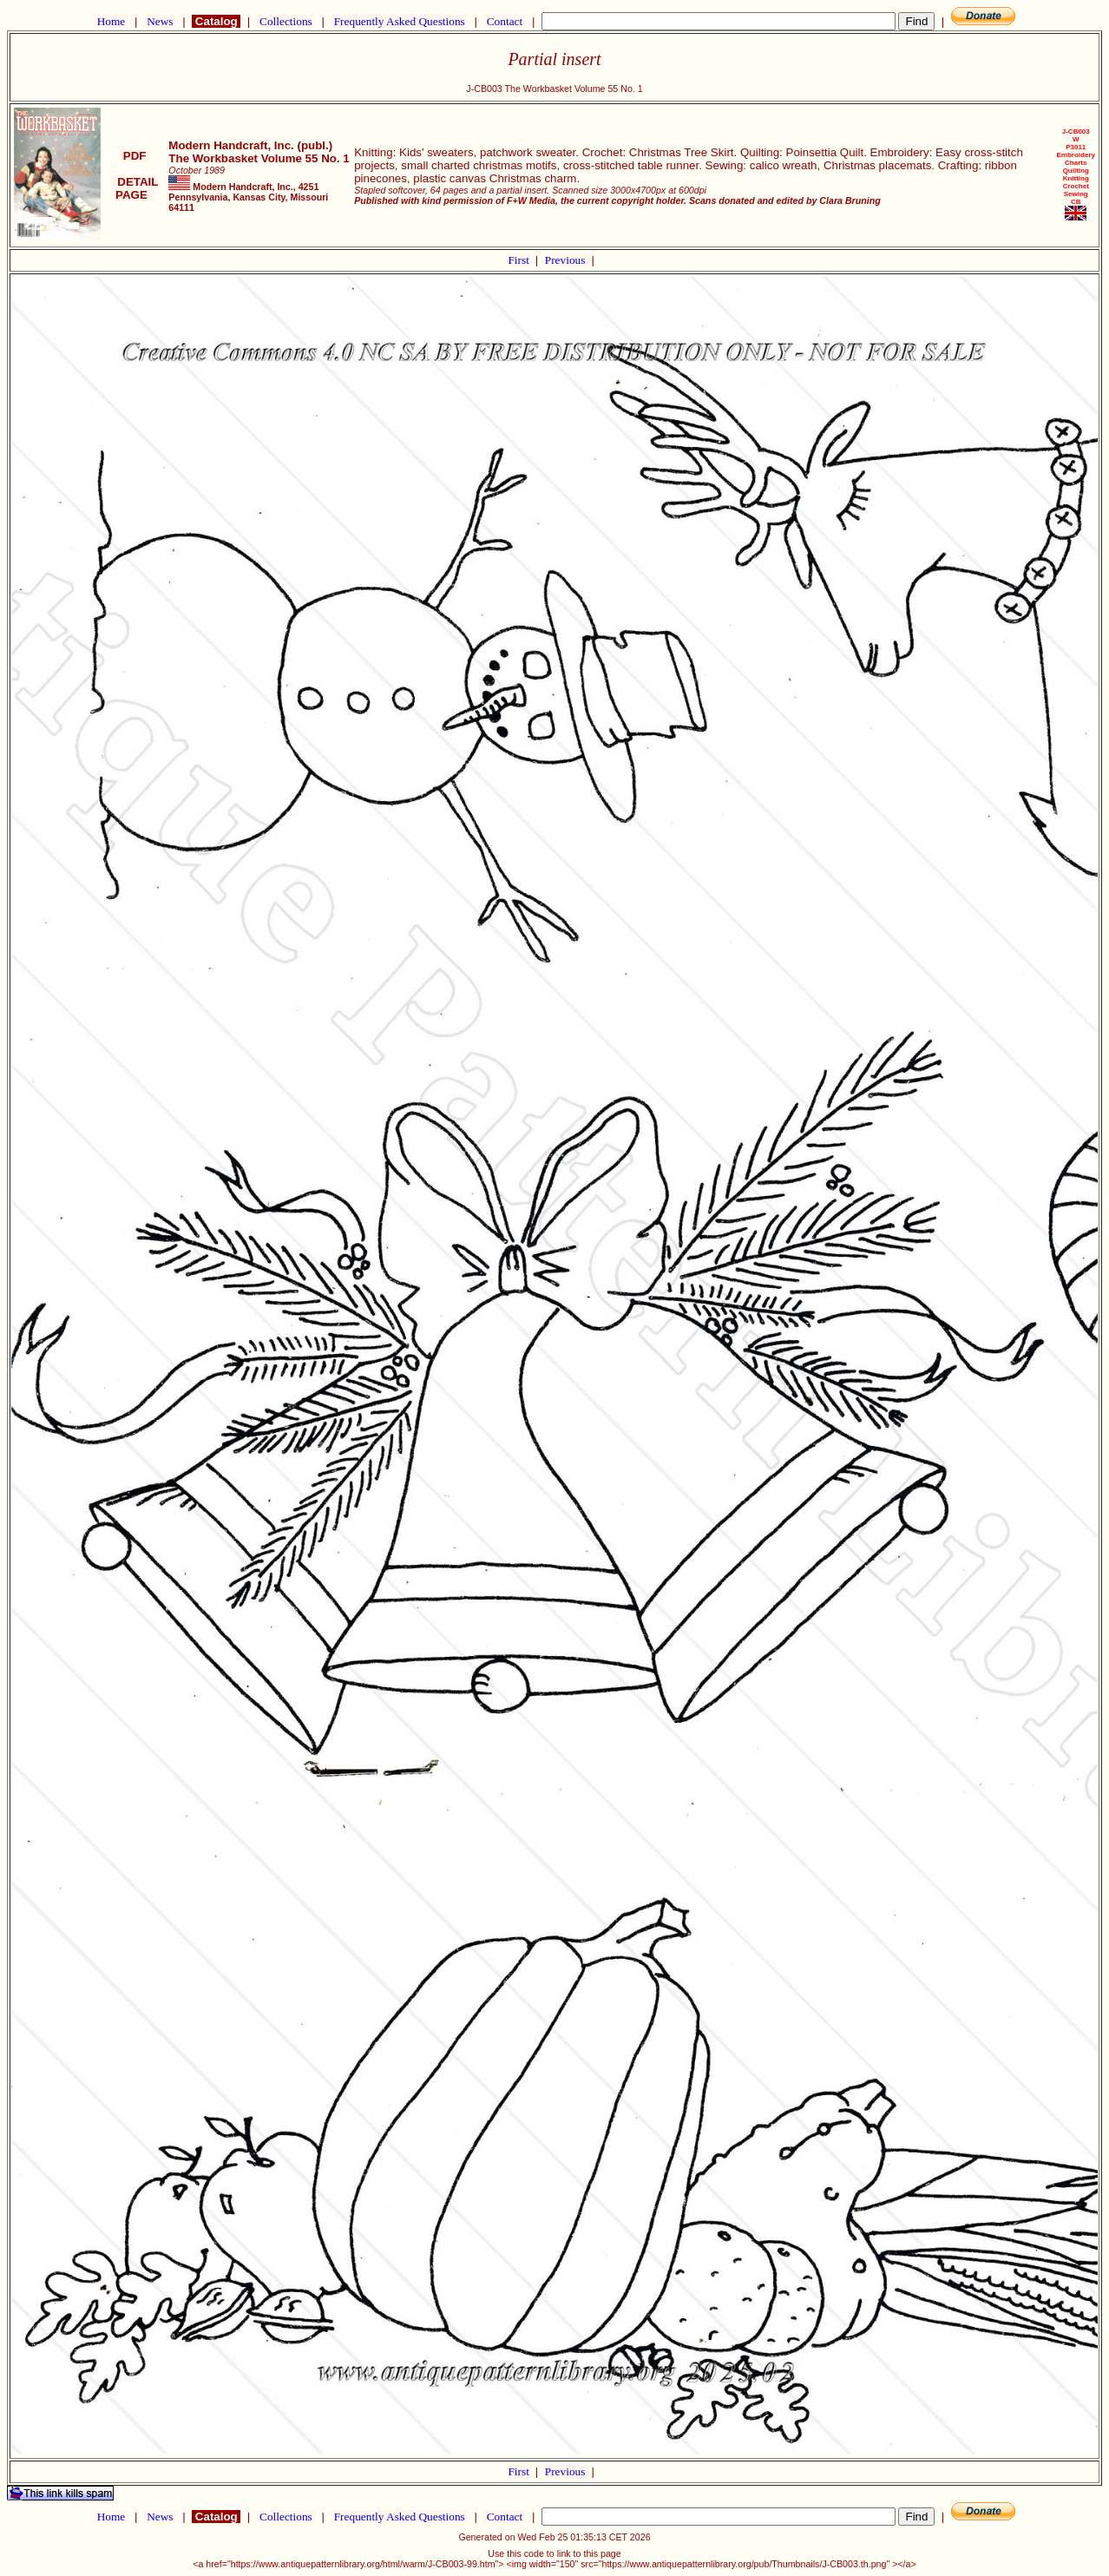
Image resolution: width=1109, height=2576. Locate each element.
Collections (286, 21)
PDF (134, 155)
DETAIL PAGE (135, 188)
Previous (566, 259)
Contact (504, 21)
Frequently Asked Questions (399, 21)
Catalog (216, 21)
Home (111, 21)
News (160, 21)
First (520, 259)
